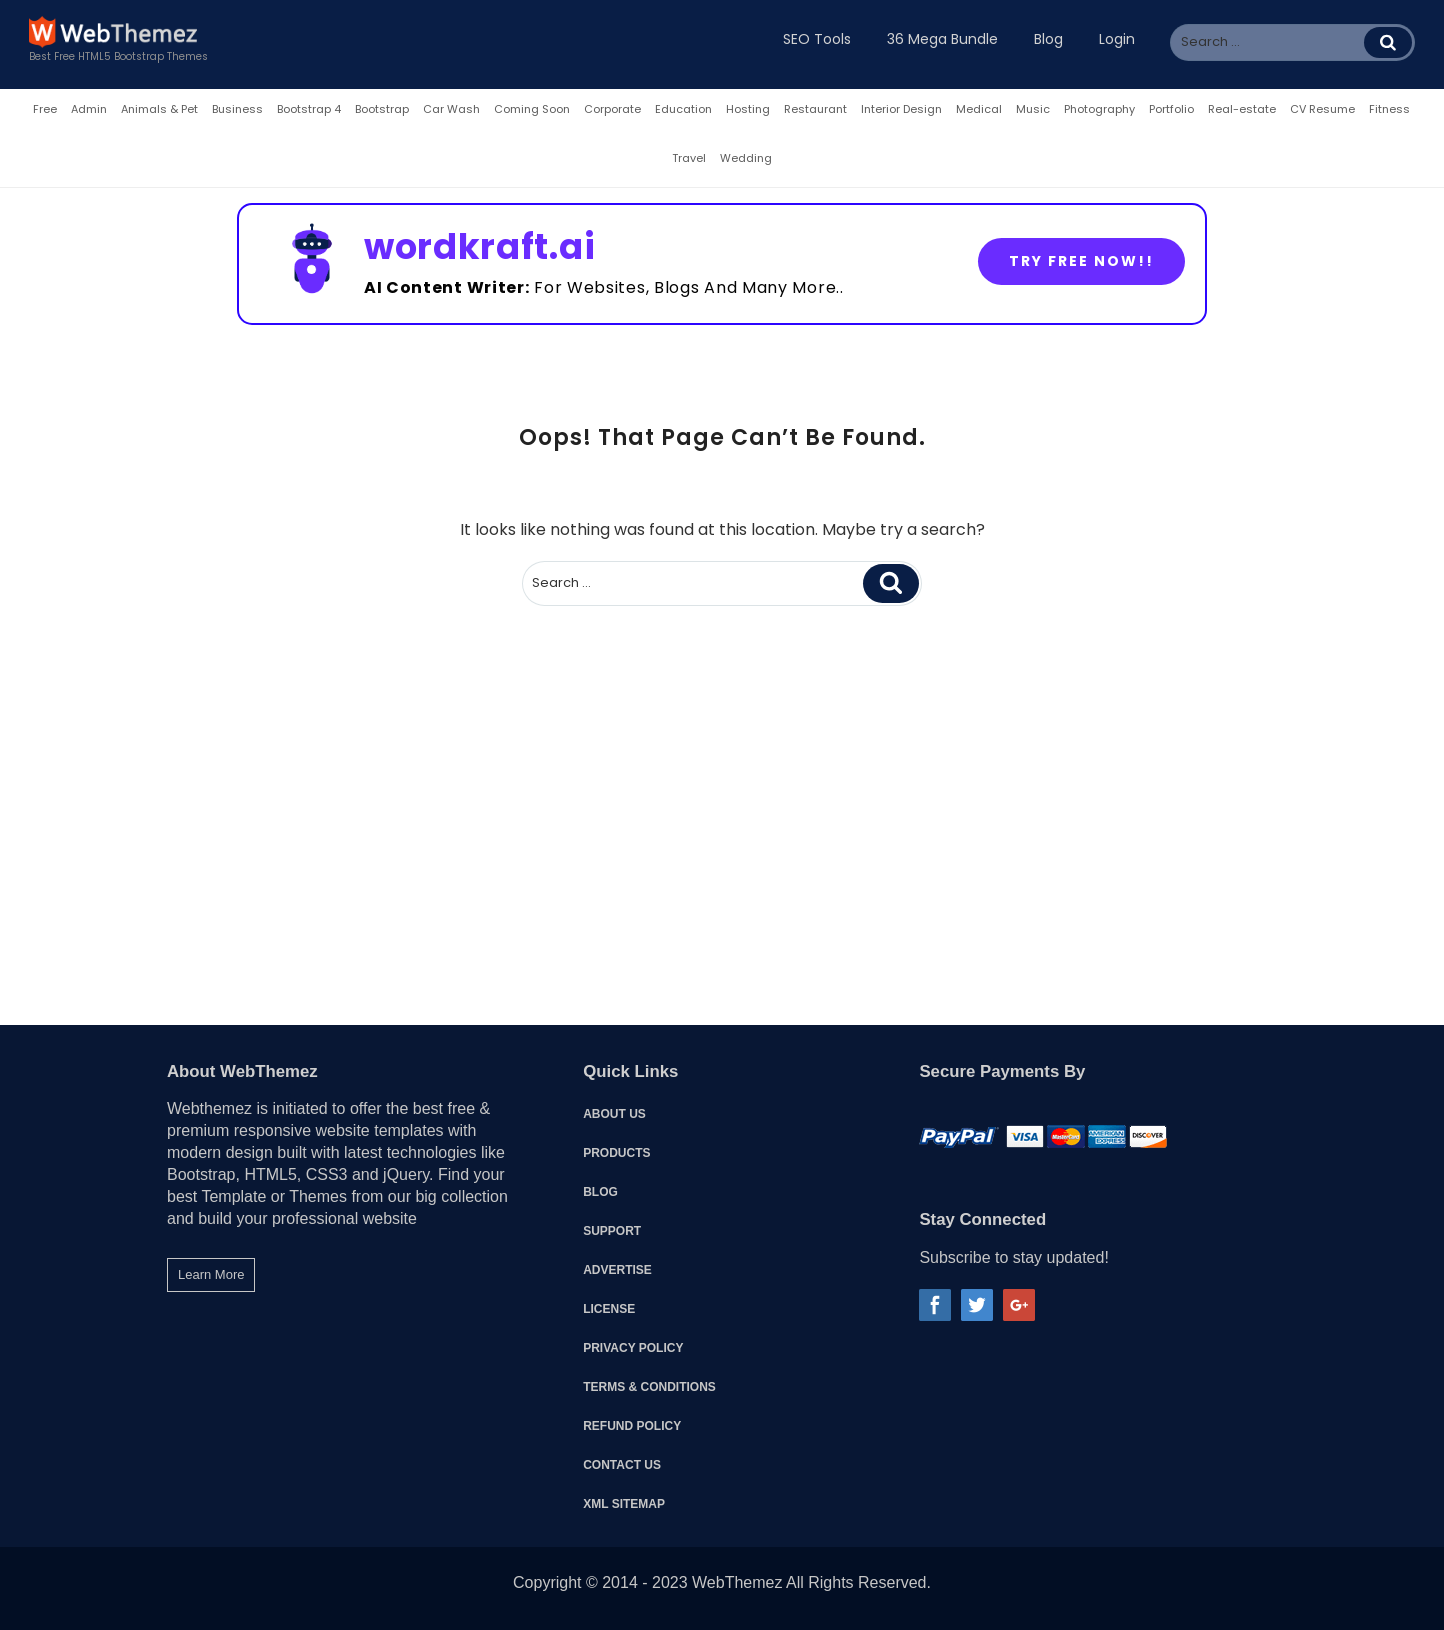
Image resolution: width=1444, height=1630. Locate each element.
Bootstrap (382, 109)
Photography (1099, 109)
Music (1033, 109)
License (609, 1309)
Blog (600, 1192)
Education (683, 109)
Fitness (1389, 109)
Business (237, 109)
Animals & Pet (159, 109)
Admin (89, 109)
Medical (979, 109)
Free (45, 109)
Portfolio (1171, 109)
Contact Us (622, 1465)
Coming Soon (532, 109)
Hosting (748, 109)
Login (1117, 39)
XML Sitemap (624, 1504)
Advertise (617, 1270)
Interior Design (901, 109)
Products (616, 1153)
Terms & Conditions (649, 1387)
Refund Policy (632, 1426)
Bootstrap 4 (309, 109)
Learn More (211, 1274)
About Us (614, 1114)
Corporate (612, 109)
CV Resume (1322, 109)
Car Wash (451, 109)
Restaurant (815, 109)
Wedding (746, 158)
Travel (689, 158)
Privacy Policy (633, 1348)
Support (612, 1231)
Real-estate (1242, 109)
